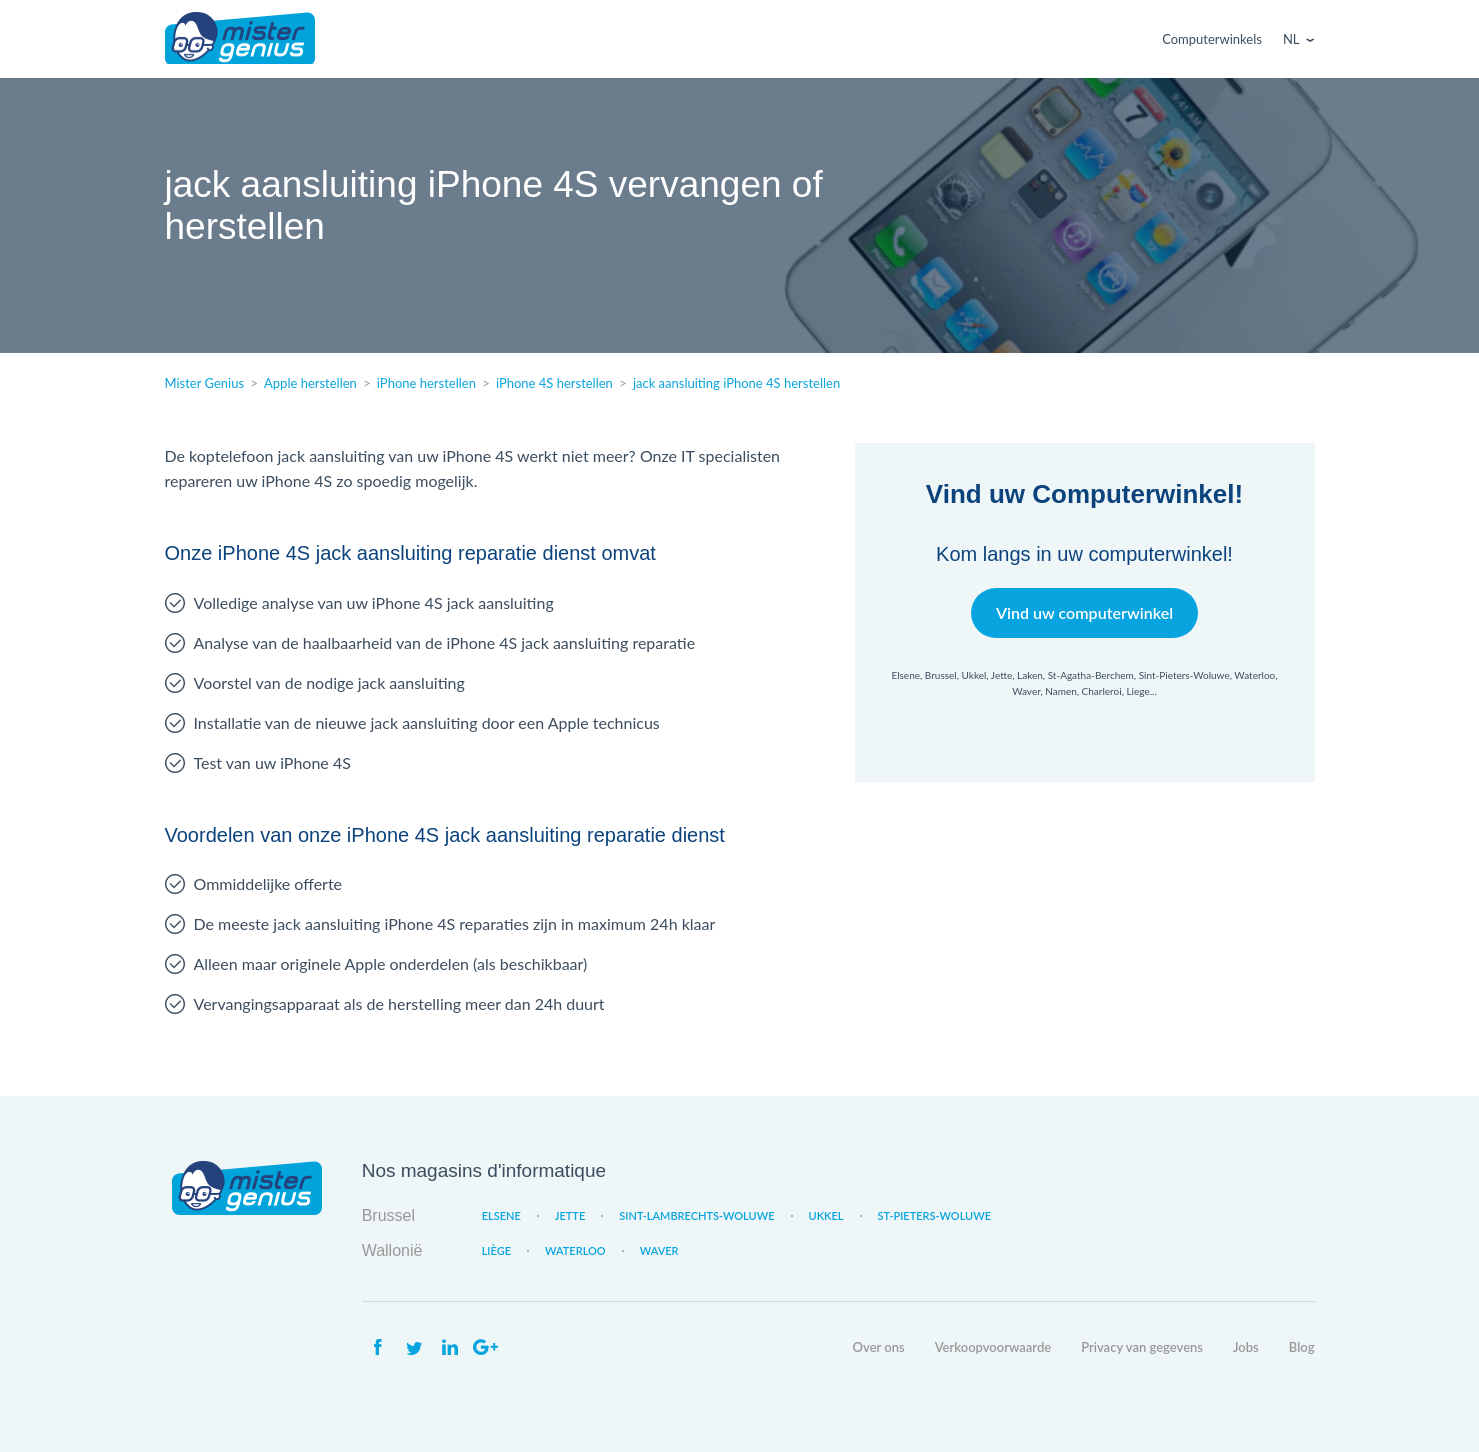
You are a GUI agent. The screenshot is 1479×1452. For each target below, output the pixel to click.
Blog (1302, 1347)
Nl (1291, 39)
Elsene (501, 1215)
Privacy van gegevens (1142, 1347)
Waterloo (575, 1250)
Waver (659, 1250)
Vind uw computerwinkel (1084, 612)
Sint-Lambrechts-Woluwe (696, 1215)
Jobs (1246, 1347)
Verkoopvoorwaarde (993, 1347)
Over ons (879, 1347)
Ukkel (826, 1215)
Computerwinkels (1212, 39)
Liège (496, 1250)
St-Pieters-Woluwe (935, 1215)
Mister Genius (240, 39)
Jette (570, 1215)
